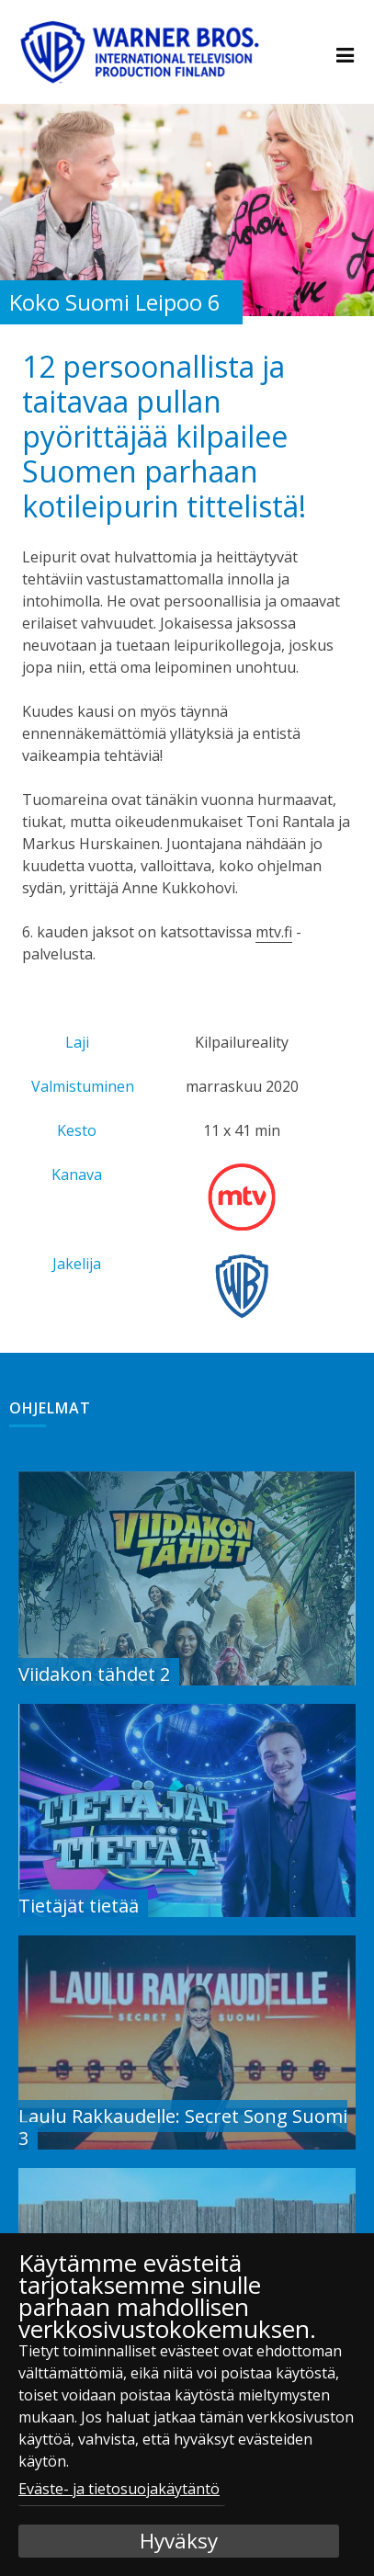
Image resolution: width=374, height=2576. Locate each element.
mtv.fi (273, 932)
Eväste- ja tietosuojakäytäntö (119, 2489)
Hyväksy (179, 2540)
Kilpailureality (242, 1042)
